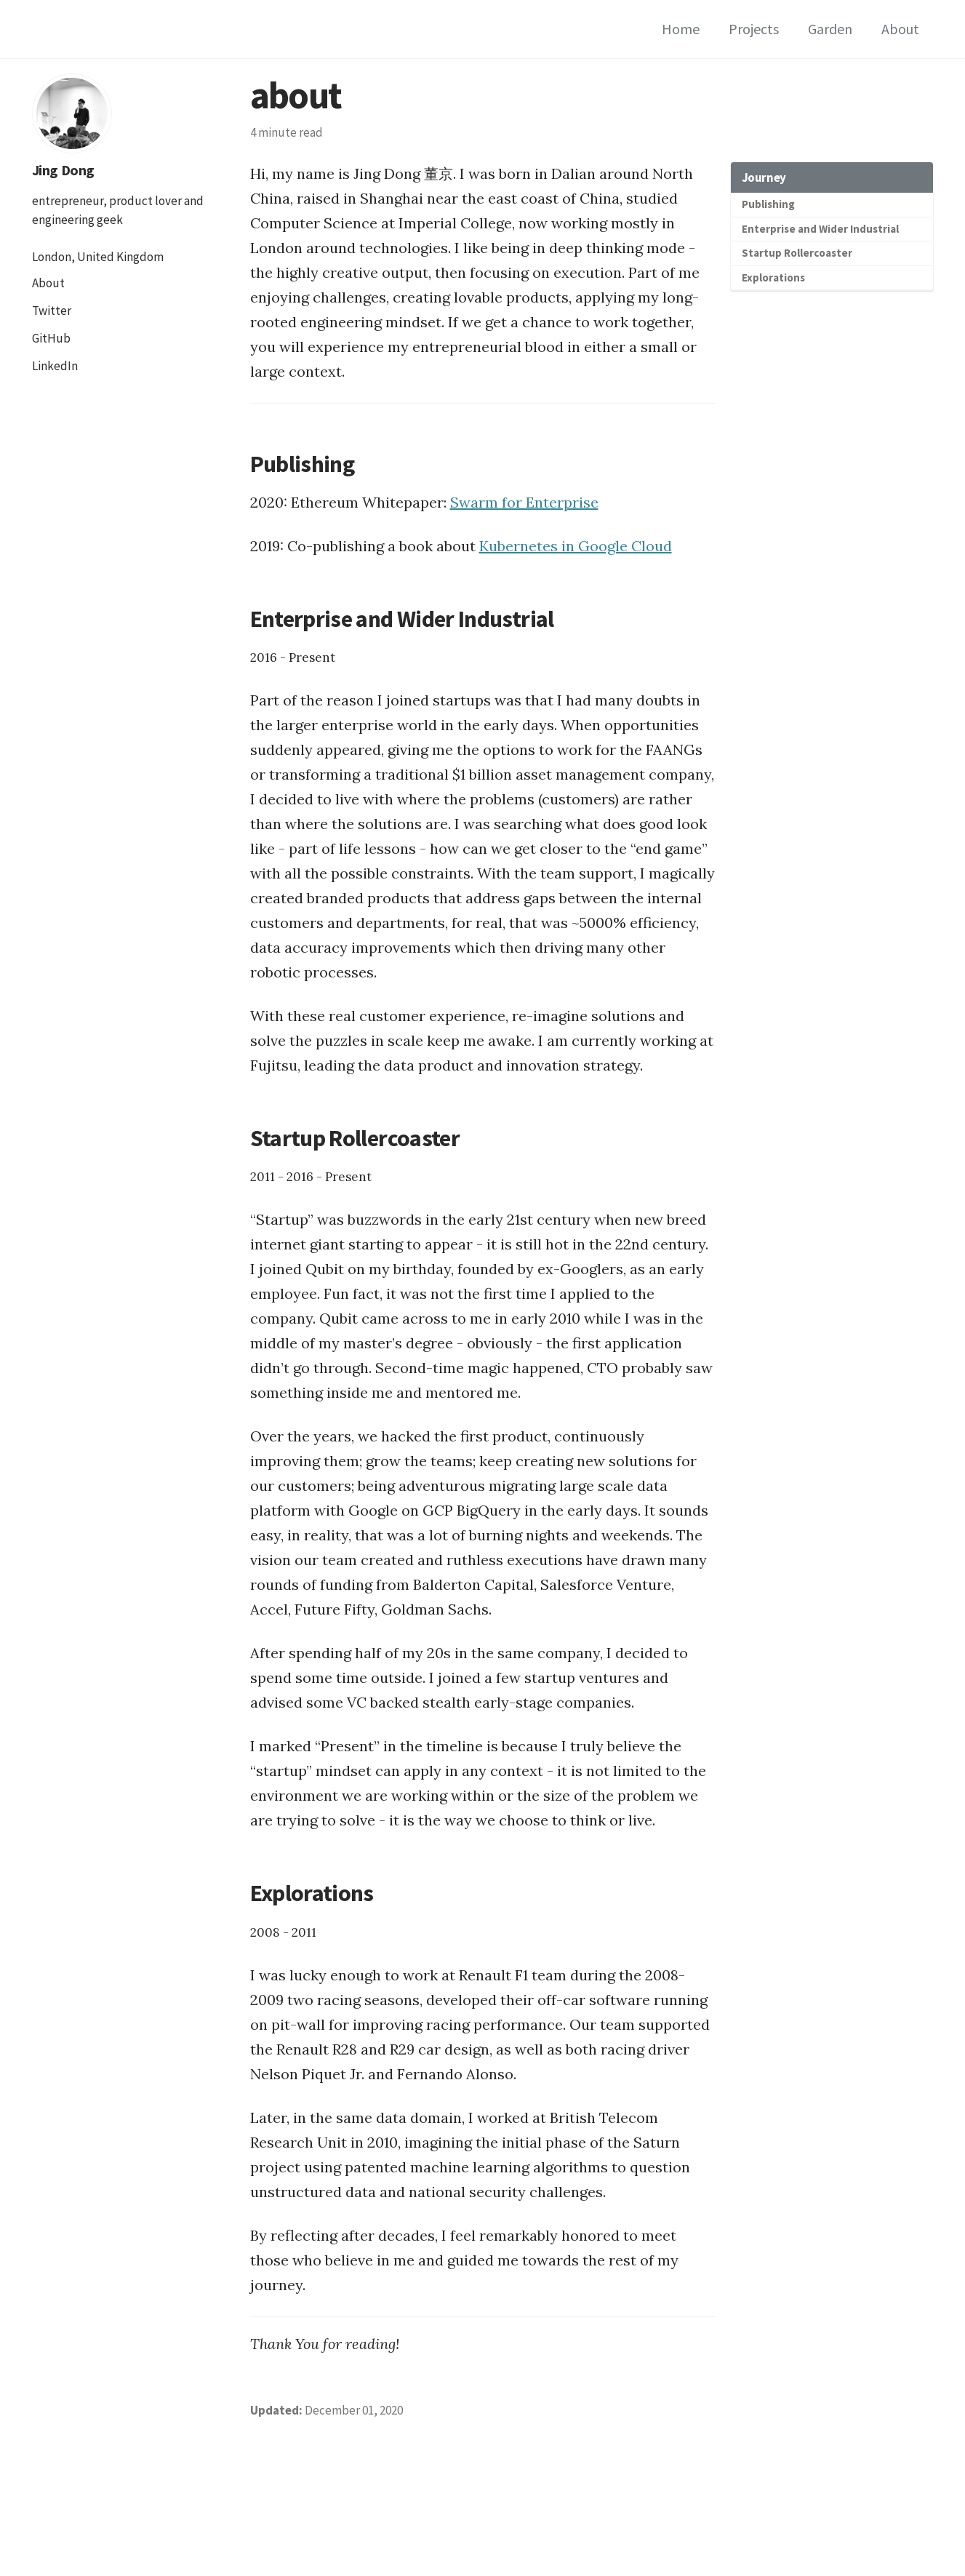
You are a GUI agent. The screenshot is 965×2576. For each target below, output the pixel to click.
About (900, 29)
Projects (754, 29)
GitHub (51, 338)
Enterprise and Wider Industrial (820, 229)
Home (681, 29)
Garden (830, 29)
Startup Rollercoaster (797, 253)
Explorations (773, 277)
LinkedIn (55, 366)
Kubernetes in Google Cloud (575, 546)
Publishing (768, 204)
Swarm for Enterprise (524, 502)
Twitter (51, 311)
